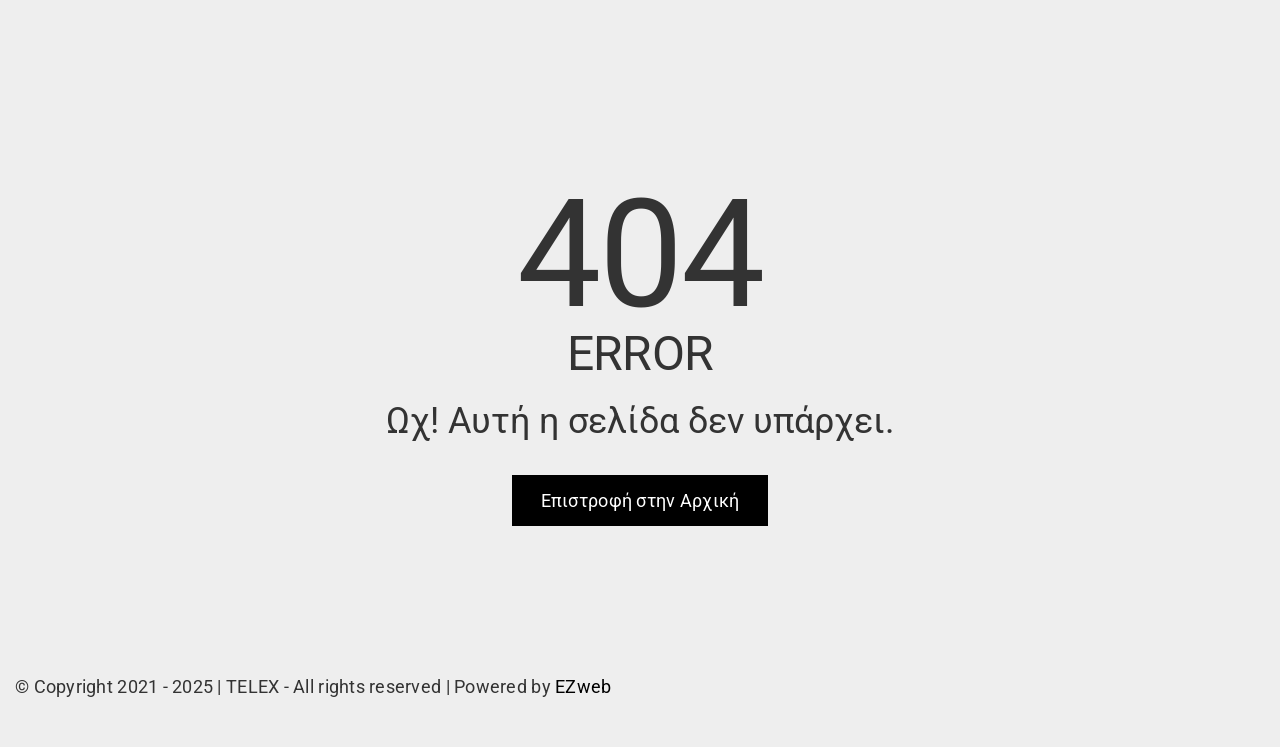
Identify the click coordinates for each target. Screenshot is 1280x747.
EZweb (583, 686)
